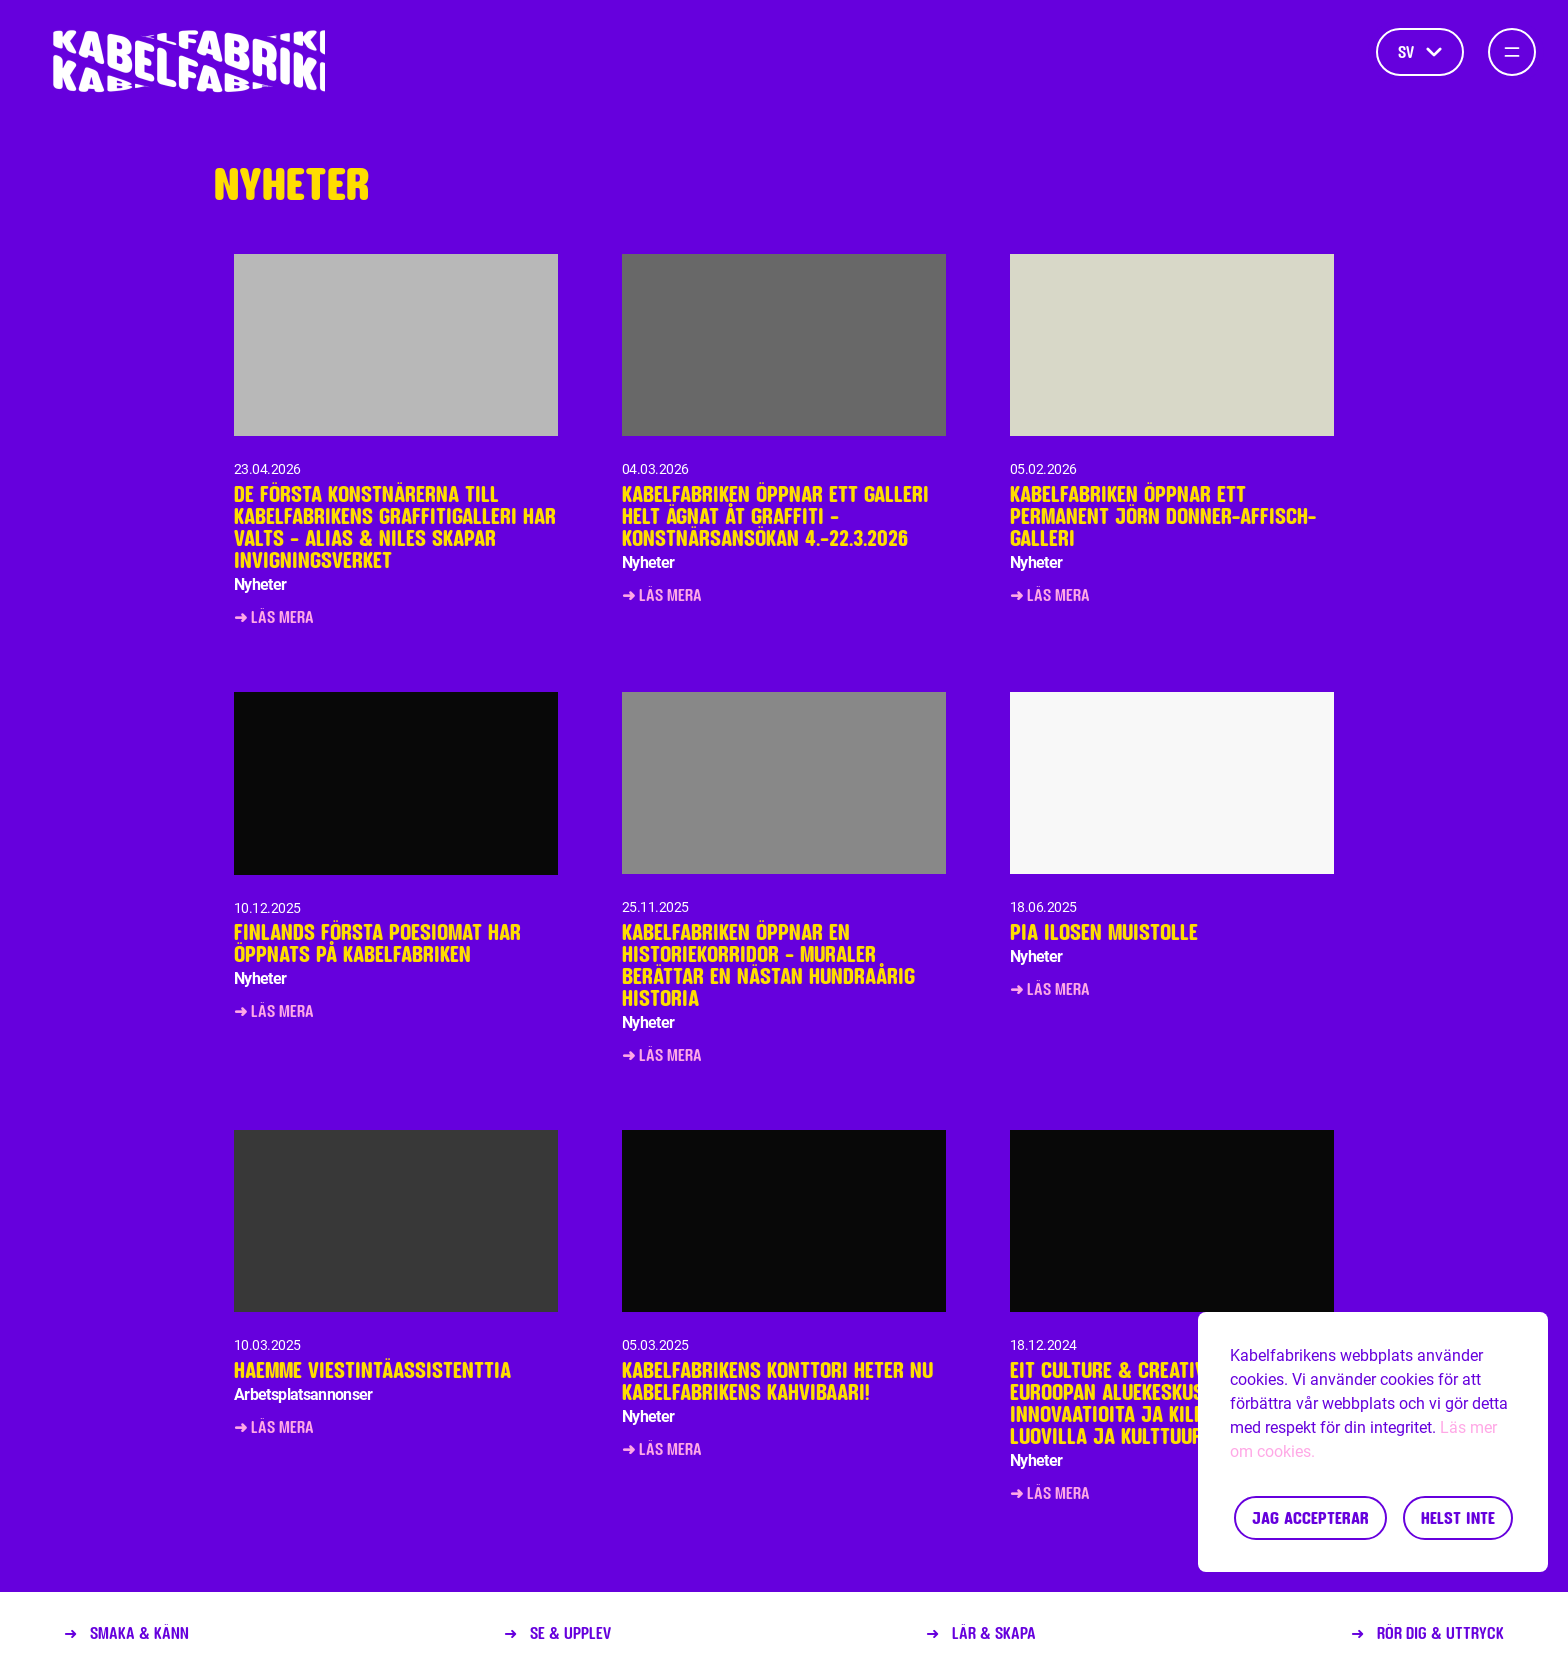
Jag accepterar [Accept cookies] (1310, 1517)
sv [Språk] (1420, 51)
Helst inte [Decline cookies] (1458, 1517)
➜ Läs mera (274, 616)
